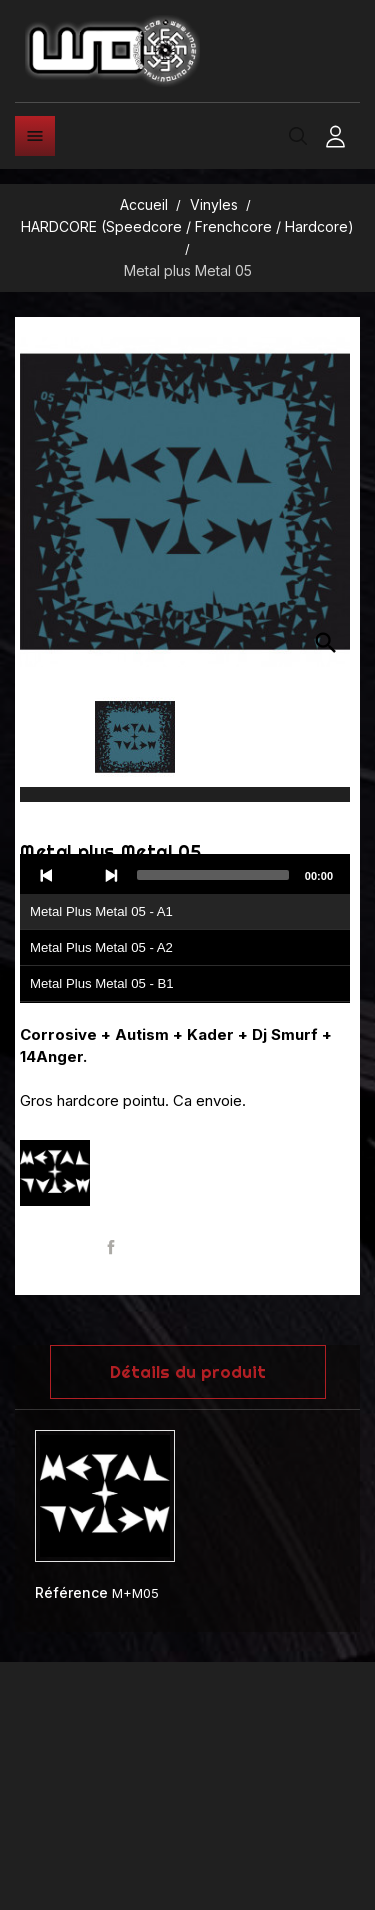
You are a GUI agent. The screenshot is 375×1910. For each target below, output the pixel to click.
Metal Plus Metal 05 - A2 (101, 947)
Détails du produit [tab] (188, 1371)
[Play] (79, 875)
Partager (111, 1247)
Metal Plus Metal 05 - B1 (102, 983)
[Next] (111, 875)
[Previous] (47, 875)
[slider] (213, 875)
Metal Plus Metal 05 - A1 (101, 911)
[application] (185, 929)
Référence (71, 1592)
